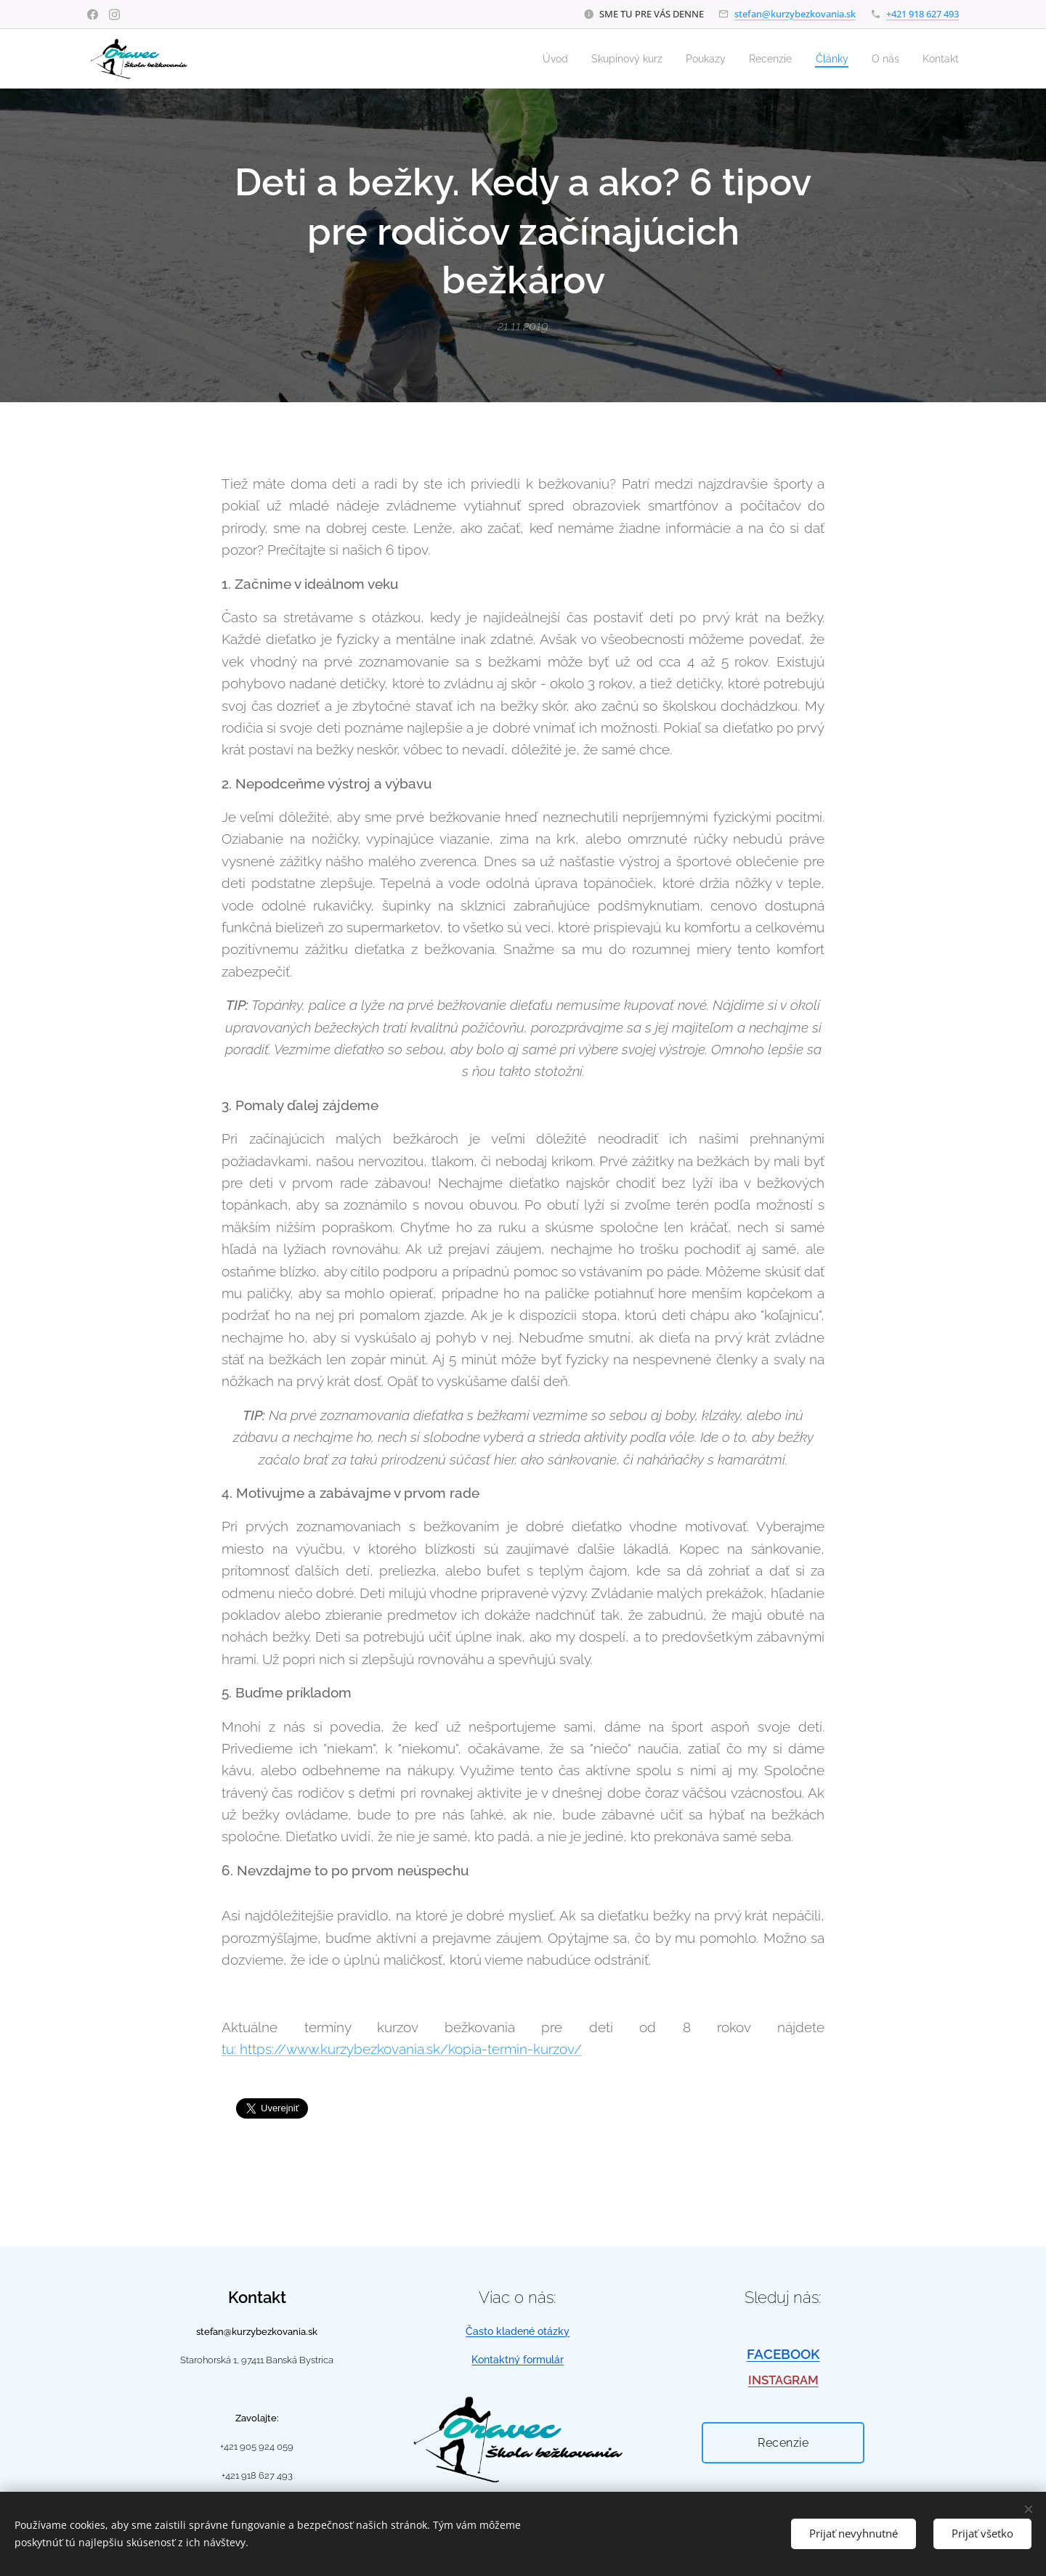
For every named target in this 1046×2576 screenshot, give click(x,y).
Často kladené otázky (517, 2331)
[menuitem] (535, 59)
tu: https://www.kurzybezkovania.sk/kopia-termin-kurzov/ (402, 2050)
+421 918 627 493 (922, 13)
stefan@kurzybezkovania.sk (795, 13)
